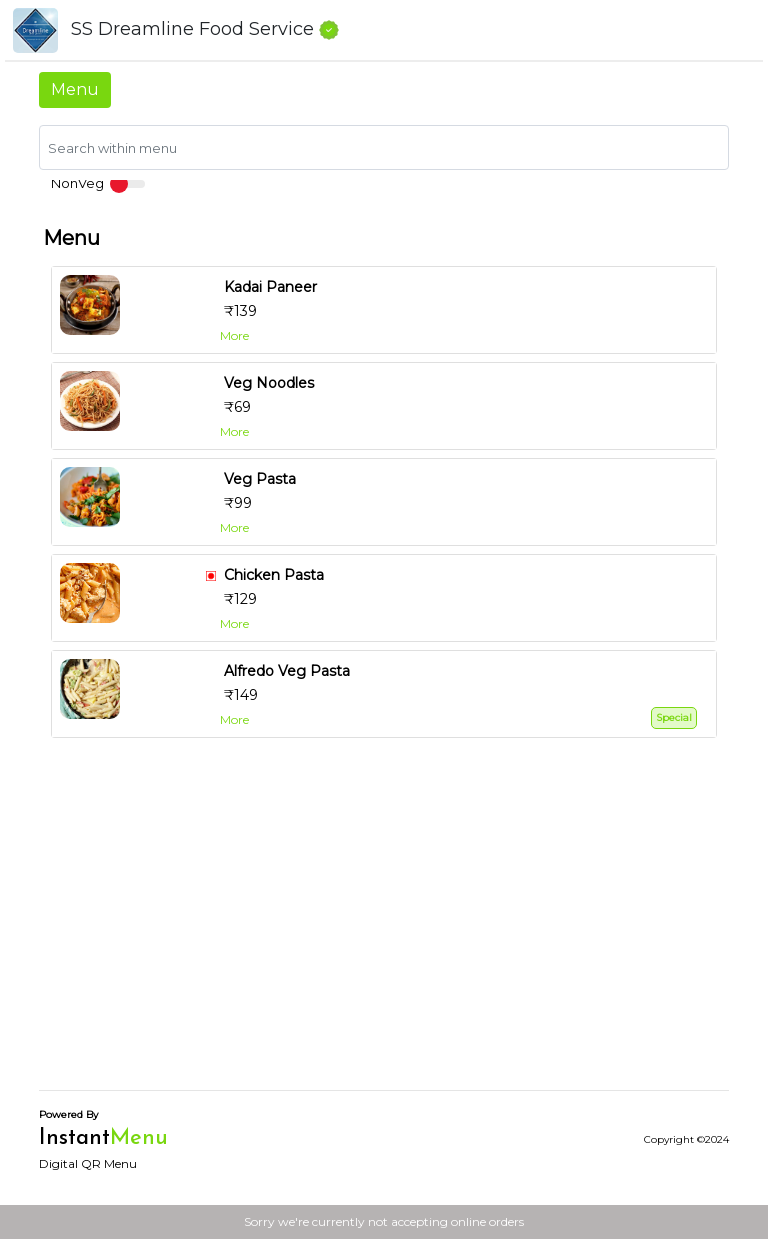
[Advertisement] (384, 934)
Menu (75, 89)
